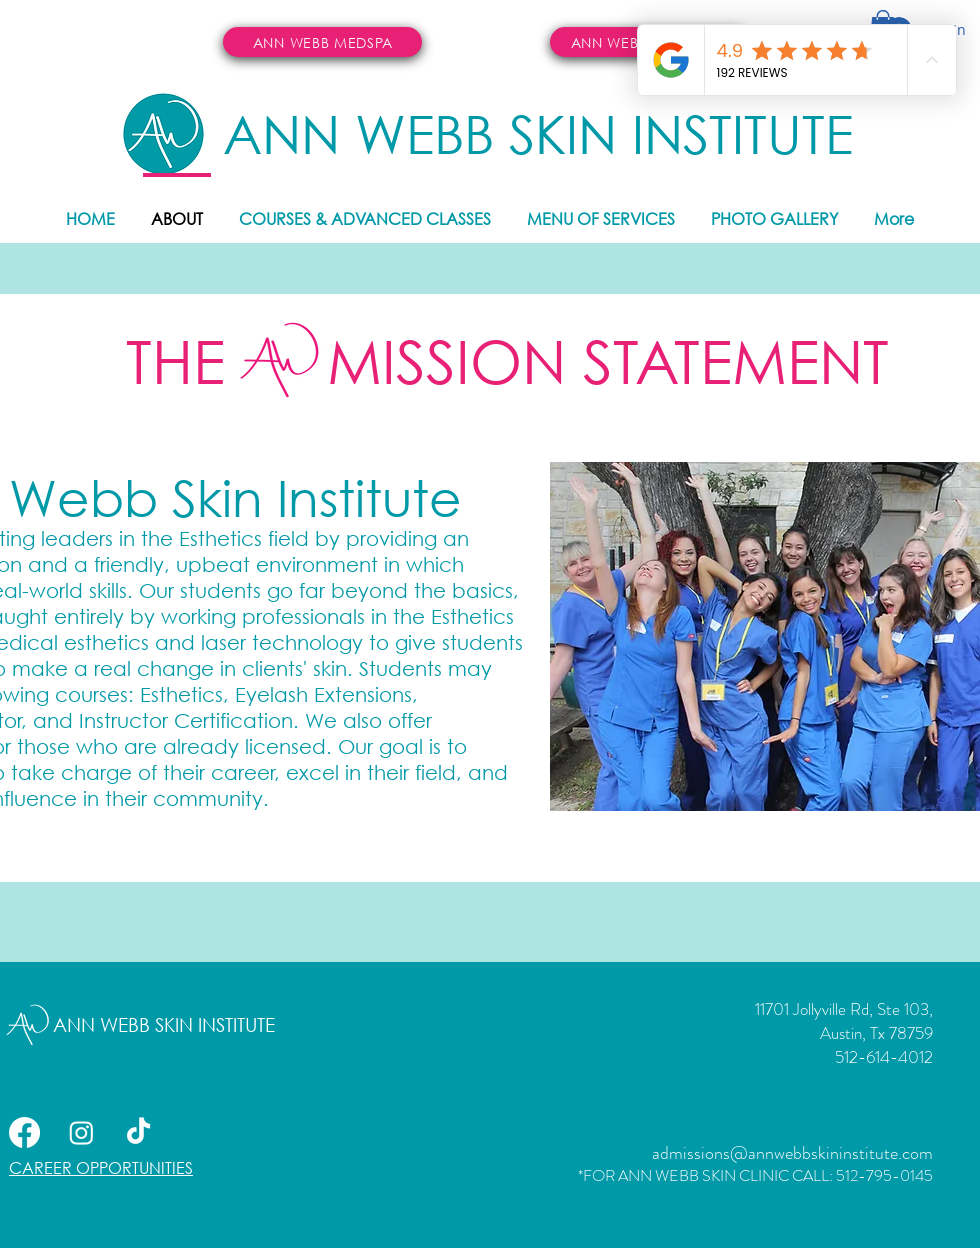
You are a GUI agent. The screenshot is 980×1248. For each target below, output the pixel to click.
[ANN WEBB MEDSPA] (322, 42)
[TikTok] (138, 1132)
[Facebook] (24, 1132)
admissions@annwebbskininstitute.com (792, 1153)
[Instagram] (81, 1132)
